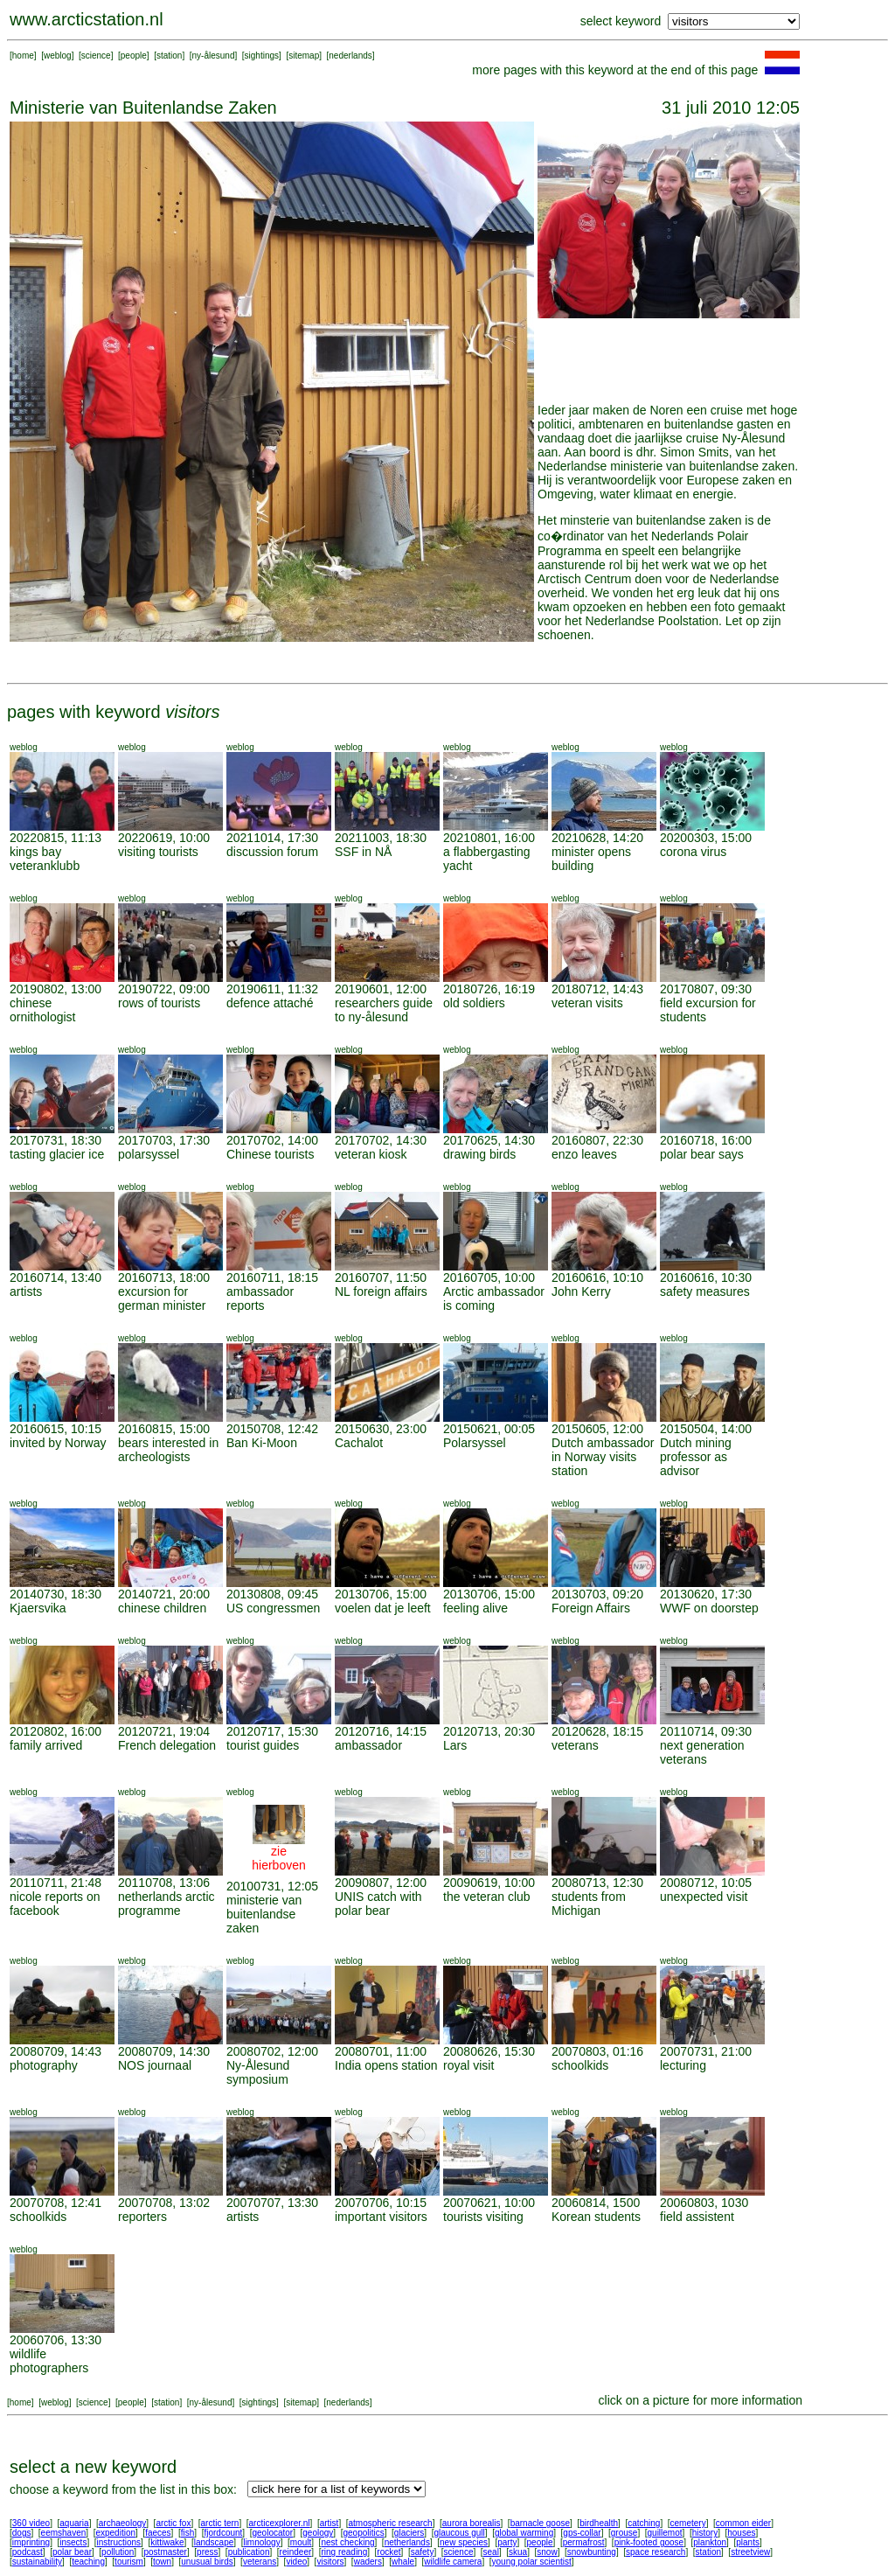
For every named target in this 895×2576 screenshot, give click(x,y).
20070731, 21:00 (706, 2051)
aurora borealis (471, 2523)
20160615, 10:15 (55, 1429)
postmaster (164, 2552)
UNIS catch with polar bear (378, 1904)
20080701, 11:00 (381, 2051)
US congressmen (273, 1608)
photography (44, 2065)
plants (748, 2542)
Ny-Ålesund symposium (257, 2072)
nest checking (347, 2542)
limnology (261, 2542)
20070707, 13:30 (272, 2203)
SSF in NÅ (363, 852)
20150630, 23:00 (381, 1429)
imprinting (31, 2542)
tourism (128, 2561)
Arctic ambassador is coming (494, 1298)
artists (26, 1291)
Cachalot (359, 1443)
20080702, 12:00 (272, 2051)
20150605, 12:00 (597, 1429)
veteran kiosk (370, 1154)
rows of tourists (159, 1003)
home (23, 55)
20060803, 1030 (704, 2203)
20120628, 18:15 (597, 1731)
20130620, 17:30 (706, 1594)
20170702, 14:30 (381, 1140)
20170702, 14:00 (272, 1140)
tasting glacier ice (57, 1154)
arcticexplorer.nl (279, 2523)
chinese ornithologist (43, 1010)
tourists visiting (483, 2217)
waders (368, 2561)
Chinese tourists (270, 1154)
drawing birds (479, 1154)
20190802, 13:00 (55, 989)
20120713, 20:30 (489, 1731)
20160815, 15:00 (164, 1429)
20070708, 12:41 (55, 2203)
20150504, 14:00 (706, 1429)
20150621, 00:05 (489, 1429)
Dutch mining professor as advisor (696, 1457)
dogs (21, 2533)
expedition (115, 2533)
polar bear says (702, 1154)
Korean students (596, 2217)
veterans (575, 1745)
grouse (624, 2533)
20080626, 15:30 (489, 2051)
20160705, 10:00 (489, 1278)
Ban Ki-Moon (261, 1443)
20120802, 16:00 (55, 1731)
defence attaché (270, 1003)
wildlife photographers (49, 2361)
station (169, 55)
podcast (27, 2552)
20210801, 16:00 (489, 838)
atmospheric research (391, 2523)
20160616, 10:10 (597, 1278)
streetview (750, 2552)
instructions (119, 2542)
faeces (157, 2533)
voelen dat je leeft (383, 1608)
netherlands (407, 2542)
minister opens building (591, 859)
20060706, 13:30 (55, 2340)
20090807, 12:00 (381, 1883)
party (507, 2542)
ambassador (368, 1745)
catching (644, 2523)
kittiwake (167, 2542)
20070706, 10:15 (381, 2203)
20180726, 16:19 (489, 989)
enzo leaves (584, 1154)
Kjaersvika (38, 1608)
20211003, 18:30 (381, 838)
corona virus (693, 852)
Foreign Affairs (591, 1608)
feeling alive (475, 1608)
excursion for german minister (161, 1298)
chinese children (162, 1608)
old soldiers (474, 1003)
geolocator (272, 2533)
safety (422, 2552)
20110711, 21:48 (55, 1883)
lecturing (683, 2065)
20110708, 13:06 (164, 1883)
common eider (743, 2523)
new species (464, 2542)
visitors (329, 2561)
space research (655, 2552)
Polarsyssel (474, 1443)
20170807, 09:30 (706, 989)
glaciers (409, 2533)
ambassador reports (260, 1298)
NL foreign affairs (381, 1291)
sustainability (37, 2561)
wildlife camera (453, 2561)
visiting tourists (158, 852)
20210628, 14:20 (597, 838)
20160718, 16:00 (706, 1140)
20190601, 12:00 (381, 989)
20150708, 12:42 (272, 1429)
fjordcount (223, 2533)
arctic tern (220, 2523)
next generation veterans (702, 1752)
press (207, 2552)
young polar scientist (532, 2561)
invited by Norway (58, 1443)
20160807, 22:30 (597, 1140)
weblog (58, 55)
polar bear (72, 2552)
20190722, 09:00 (164, 989)
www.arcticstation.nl (86, 19)
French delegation (167, 1745)
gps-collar (581, 2533)
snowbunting (591, 2552)
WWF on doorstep (709, 1608)
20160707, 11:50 (381, 1278)
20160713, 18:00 (164, 1278)
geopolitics (363, 2533)
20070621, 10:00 (489, 2203)
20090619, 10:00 (489, 1883)
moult (300, 2542)
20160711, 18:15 (272, 1278)
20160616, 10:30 (706, 1278)
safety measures (705, 1291)
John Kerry (581, 1291)
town (162, 2561)
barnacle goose (540, 2523)
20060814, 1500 (596, 2203)
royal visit (468, 2065)
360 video (31, 2523)
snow (547, 2552)
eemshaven (64, 2533)
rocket (388, 2552)
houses (741, 2533)
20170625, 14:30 (489, 1140)
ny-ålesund (213, 55)
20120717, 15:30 (272, 1731)
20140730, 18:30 (55, 1594)
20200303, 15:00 (706, 838)
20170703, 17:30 (164, 1140)
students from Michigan (589, 1904)
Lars (455, 1745)
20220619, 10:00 (164, 838)
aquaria (73, 2523)
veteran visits (587, 1003)
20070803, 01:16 (597, 2051)
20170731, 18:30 (55, 1140)
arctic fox (173, 2523)
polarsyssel (148, 1154)
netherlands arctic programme (166, 1904)
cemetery (688, 2523)
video (296, 2561)
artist (329, 2523)
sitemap (303, 55)
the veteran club (487, 1897)
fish (188, 2533)
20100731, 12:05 (272, 1886)
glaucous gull (459, 2533)
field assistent (697, 2217)
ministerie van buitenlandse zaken (264, 1914)
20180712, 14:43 (597, 989)
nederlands (350, 55)
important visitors (381, 2217)
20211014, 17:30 (272, 838)
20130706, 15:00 (381, 1594)
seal (491, 2552)
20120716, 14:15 (381, 1731)
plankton (709, 2542)
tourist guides (262, 1745)
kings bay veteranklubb (45, 859)
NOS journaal (154, 2065)
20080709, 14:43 (55, 2051)
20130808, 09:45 (272, 1594)
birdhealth (598, 2523)
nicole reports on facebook (55, 1904)
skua (518, 2552)
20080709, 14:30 (164, 2051)
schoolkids (580, 2065)
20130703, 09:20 (597, 1594)
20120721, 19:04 (164, 1731)
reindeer (296, 2552)
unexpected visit (703, 1897)
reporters (142, 2217)
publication (249, 2552)
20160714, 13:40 (55, 1278)
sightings (262, 55)
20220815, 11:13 (55, 838)
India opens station (386, 2065)
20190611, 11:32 (272, 989)
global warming (524, 2533)
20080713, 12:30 (597, 1883)
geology (317, 2533)
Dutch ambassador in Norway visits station (603, 1457)
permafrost (584, 2542)
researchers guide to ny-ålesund (384, 1010)
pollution (117, 2552)
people (134, 55)
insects (73, 2542)
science (96, 55)
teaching (88, 2561)
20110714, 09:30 (706, 1731)
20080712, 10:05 (706, 1883)
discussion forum (272, 852)
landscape (214, 2542)
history (705, 2533)
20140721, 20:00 (164, 1594)
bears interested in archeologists (168, 1450)
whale (403, 2561)
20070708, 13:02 (164, 2203)
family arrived (46, 1745)
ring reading (344, 2552)
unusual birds (206, 2561)
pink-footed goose (649, 2542)
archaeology (122, 2523)
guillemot (665, 2533)
